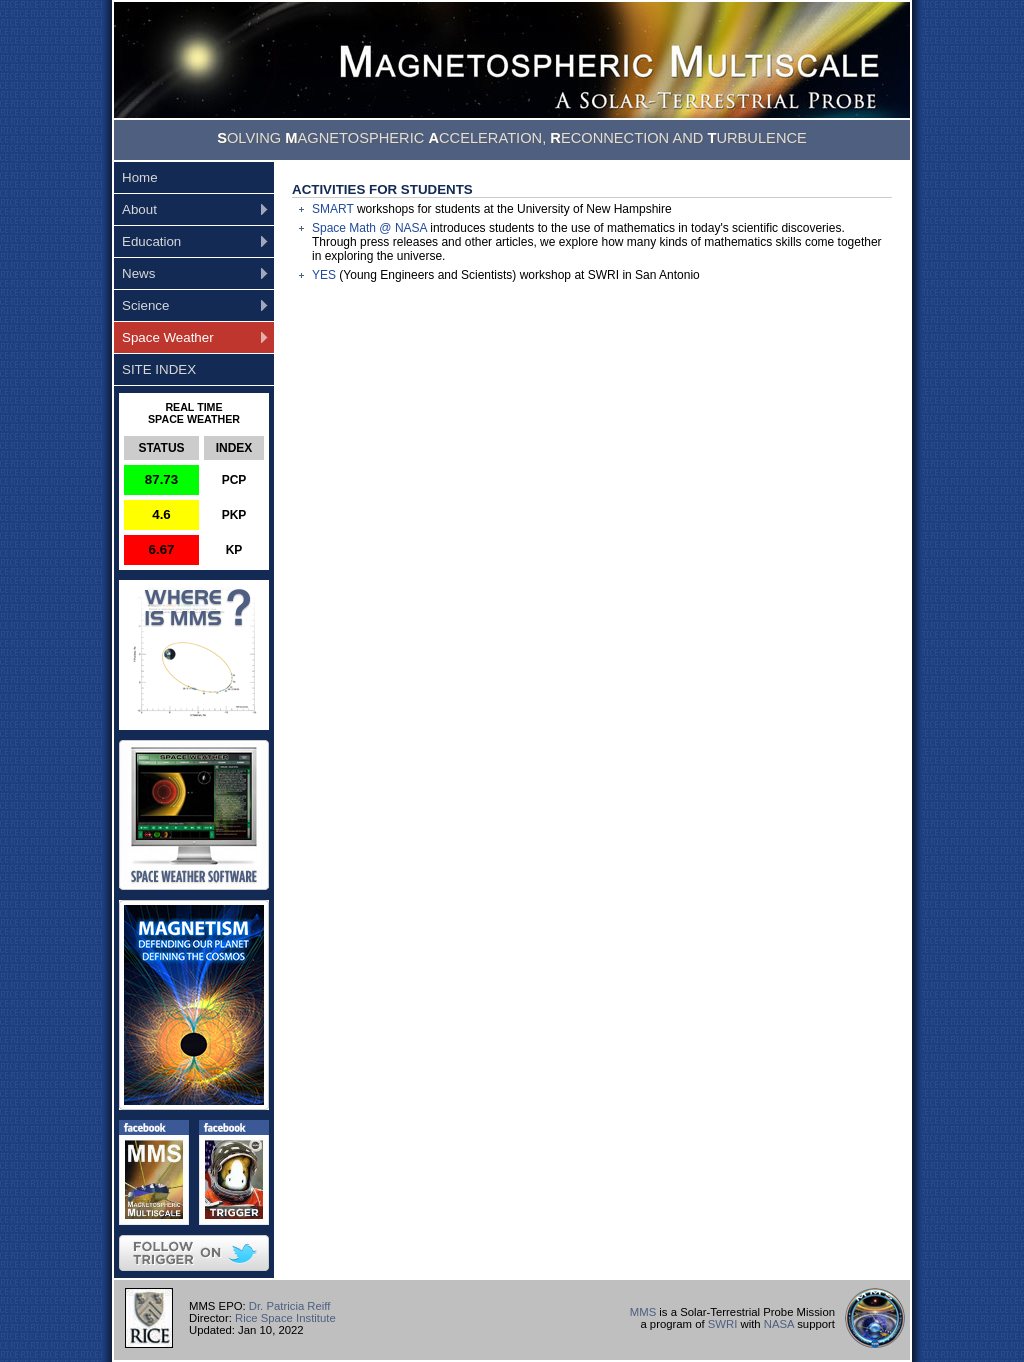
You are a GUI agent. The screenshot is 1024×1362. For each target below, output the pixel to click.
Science (145, 305)
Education (151, 241)
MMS (643, 1312)
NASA (779, 1324)
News (138, 273)
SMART (333, 209)
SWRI (723, 1324)
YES (324, 275)
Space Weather (168, 337)
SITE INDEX (159, 369)
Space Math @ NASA (369, 228)
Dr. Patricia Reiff (290, 1306)
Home (140, 177)
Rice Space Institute (285, 1318)
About (139, 209)
